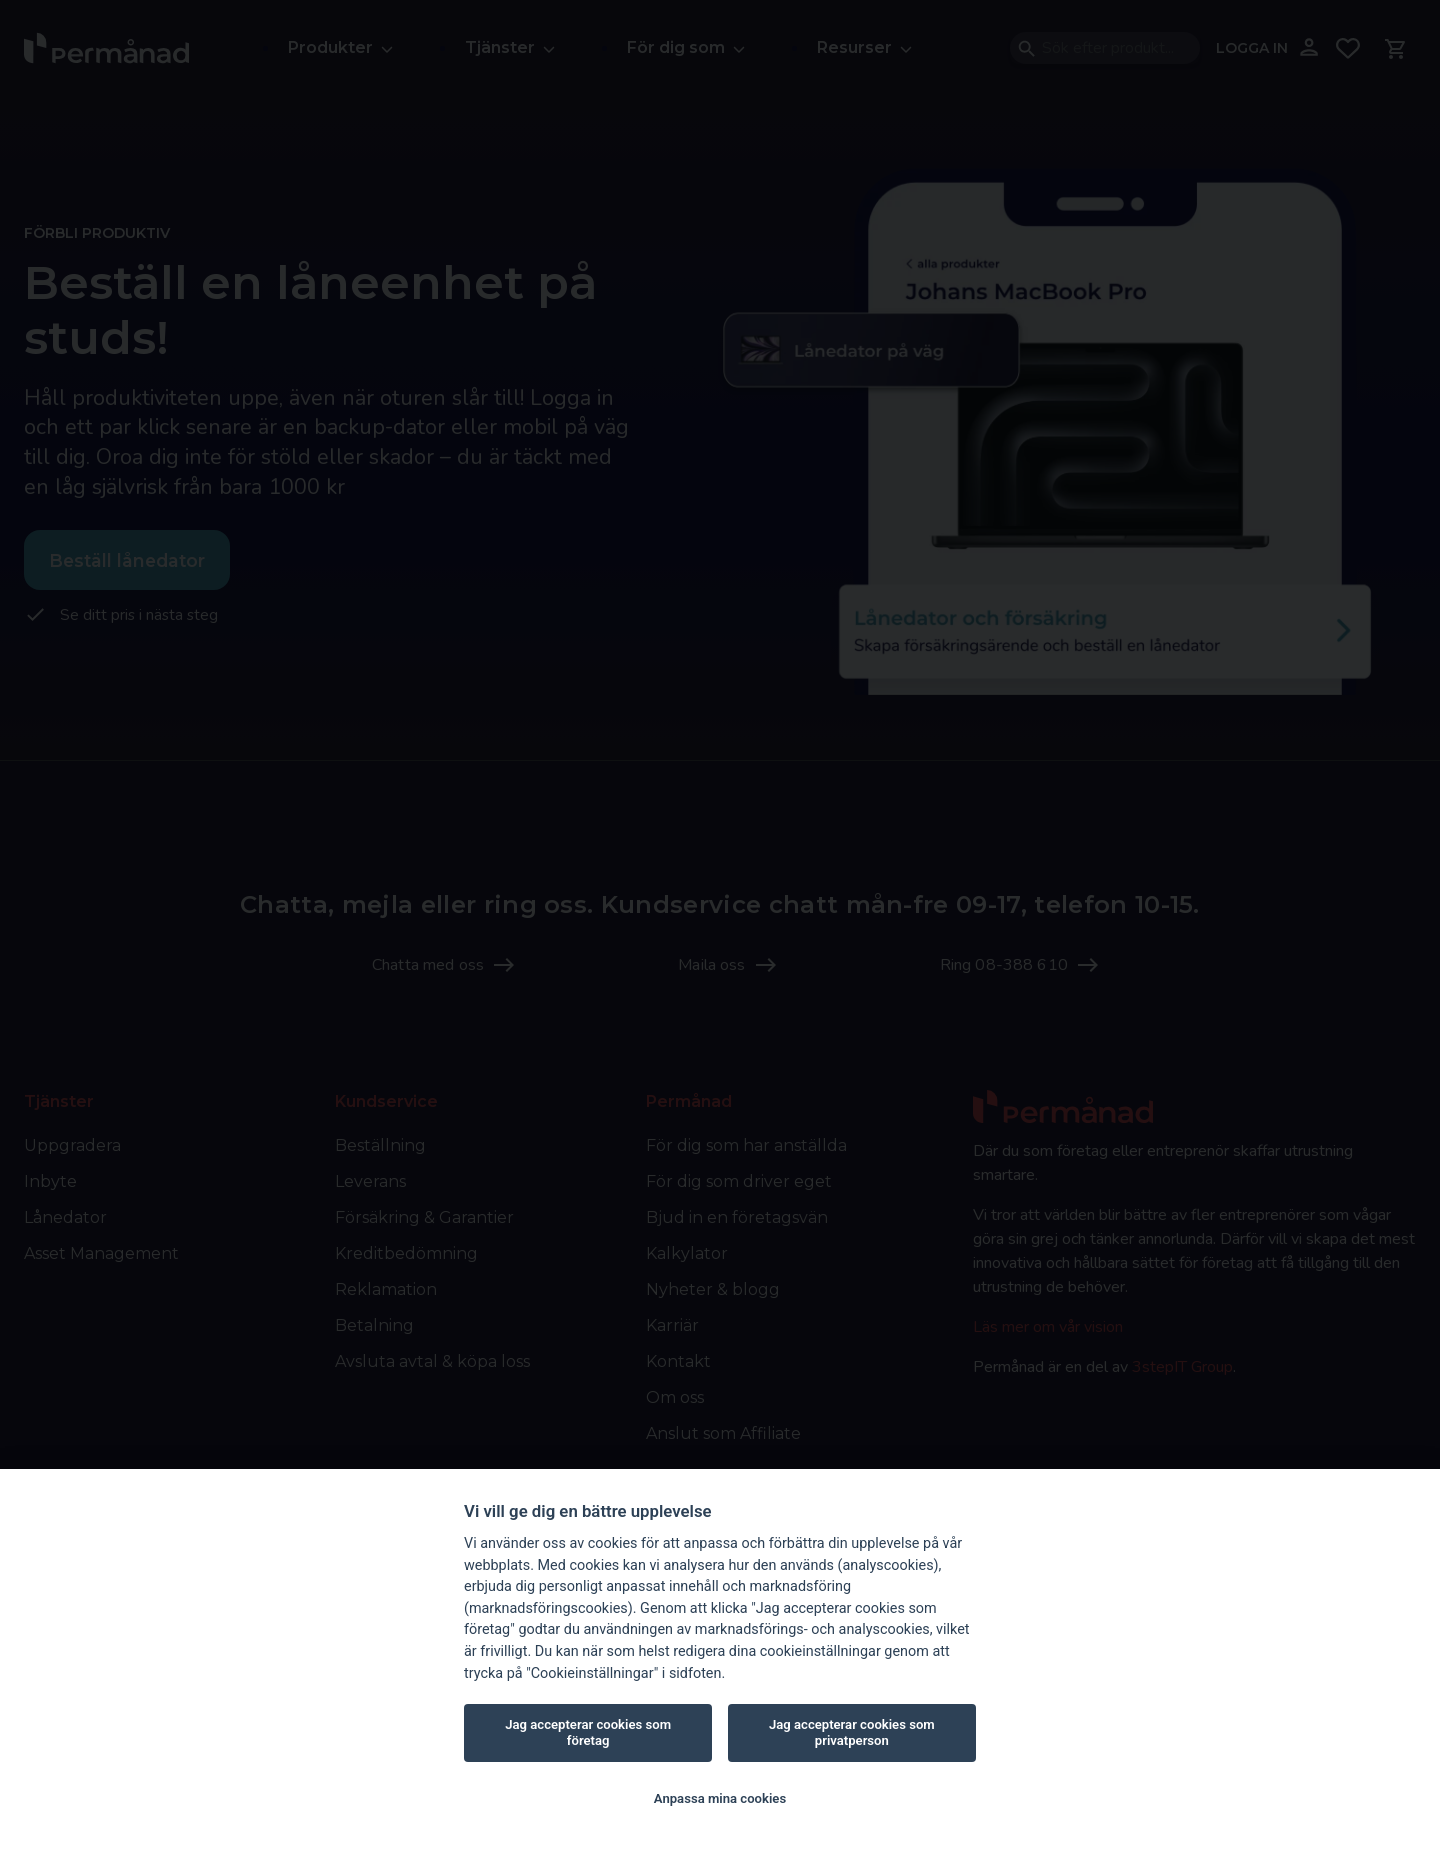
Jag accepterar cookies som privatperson (852, 1732)
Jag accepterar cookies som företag (588, 1732)
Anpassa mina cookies (720, 1798)
